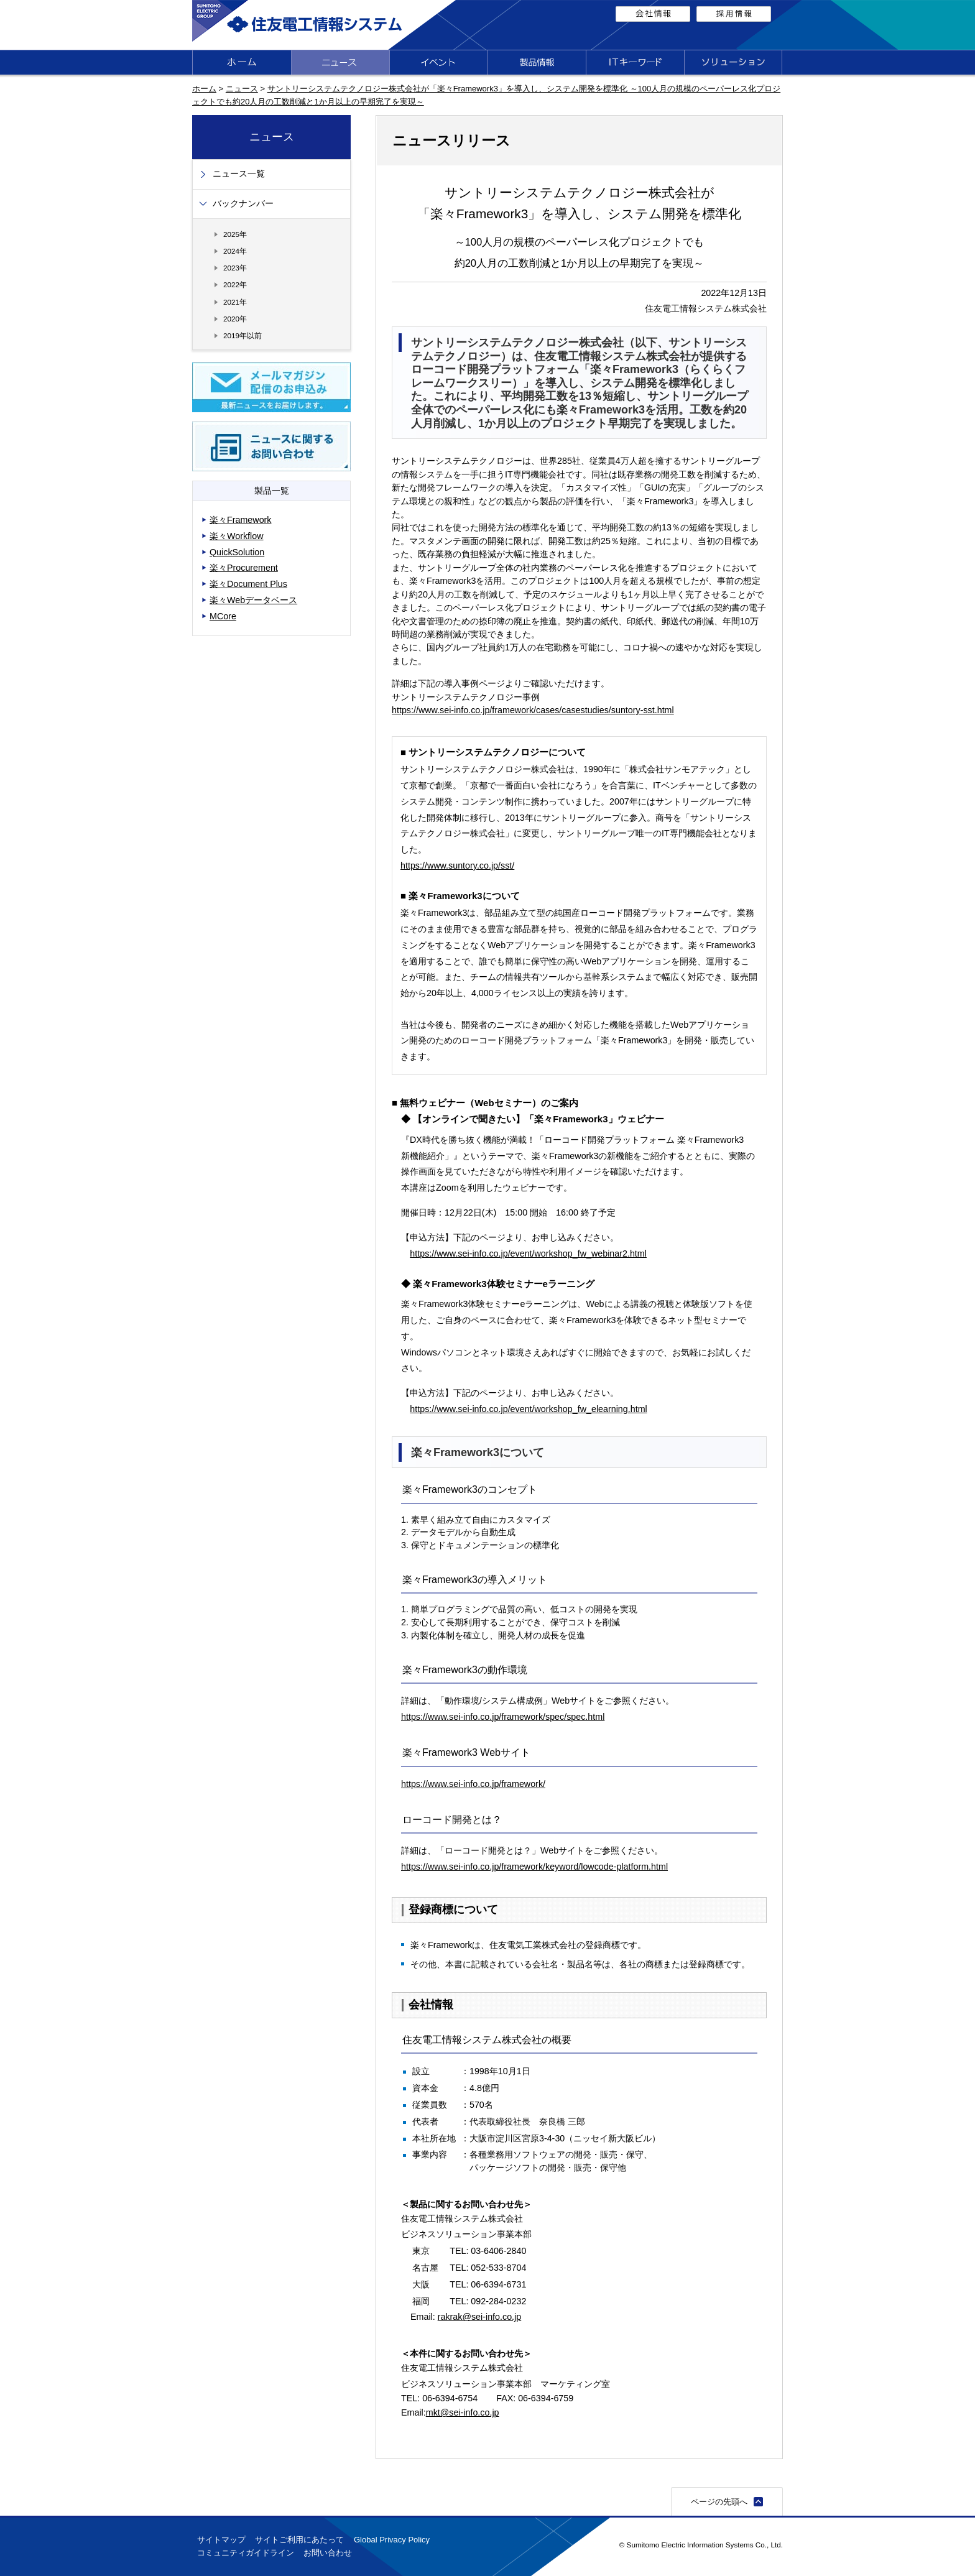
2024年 (235, 251)
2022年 (235, 284)
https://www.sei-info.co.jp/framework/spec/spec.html (502, 1717)
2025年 (235, 234)
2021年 (235, 302)
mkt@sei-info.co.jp (462, 2412)
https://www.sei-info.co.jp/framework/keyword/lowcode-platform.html (534, 1867)
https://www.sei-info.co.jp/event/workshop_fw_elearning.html (528, 1409)
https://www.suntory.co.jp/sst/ (457, 865)
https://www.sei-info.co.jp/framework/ (473, 1784)
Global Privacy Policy (392, 2539)
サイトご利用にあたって (299, 2539)
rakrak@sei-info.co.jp (480, 2317)
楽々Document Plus (248, 584)
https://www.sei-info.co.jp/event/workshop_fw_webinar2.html (528, 1253)
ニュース (242, 88)
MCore (223, 616)
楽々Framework (241, 520)
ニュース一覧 (239, 173)
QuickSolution (237, 552)
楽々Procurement (244, 568)
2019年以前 (242, 335)
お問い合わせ (327, 2552)
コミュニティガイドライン (245, 2552)
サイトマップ (221, 2539)
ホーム (204, 88)
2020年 (235, 319)
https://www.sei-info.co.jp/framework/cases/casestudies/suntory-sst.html (533, 710)
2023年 (235, 268)
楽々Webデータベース (253, 600)
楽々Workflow (237, 536)
